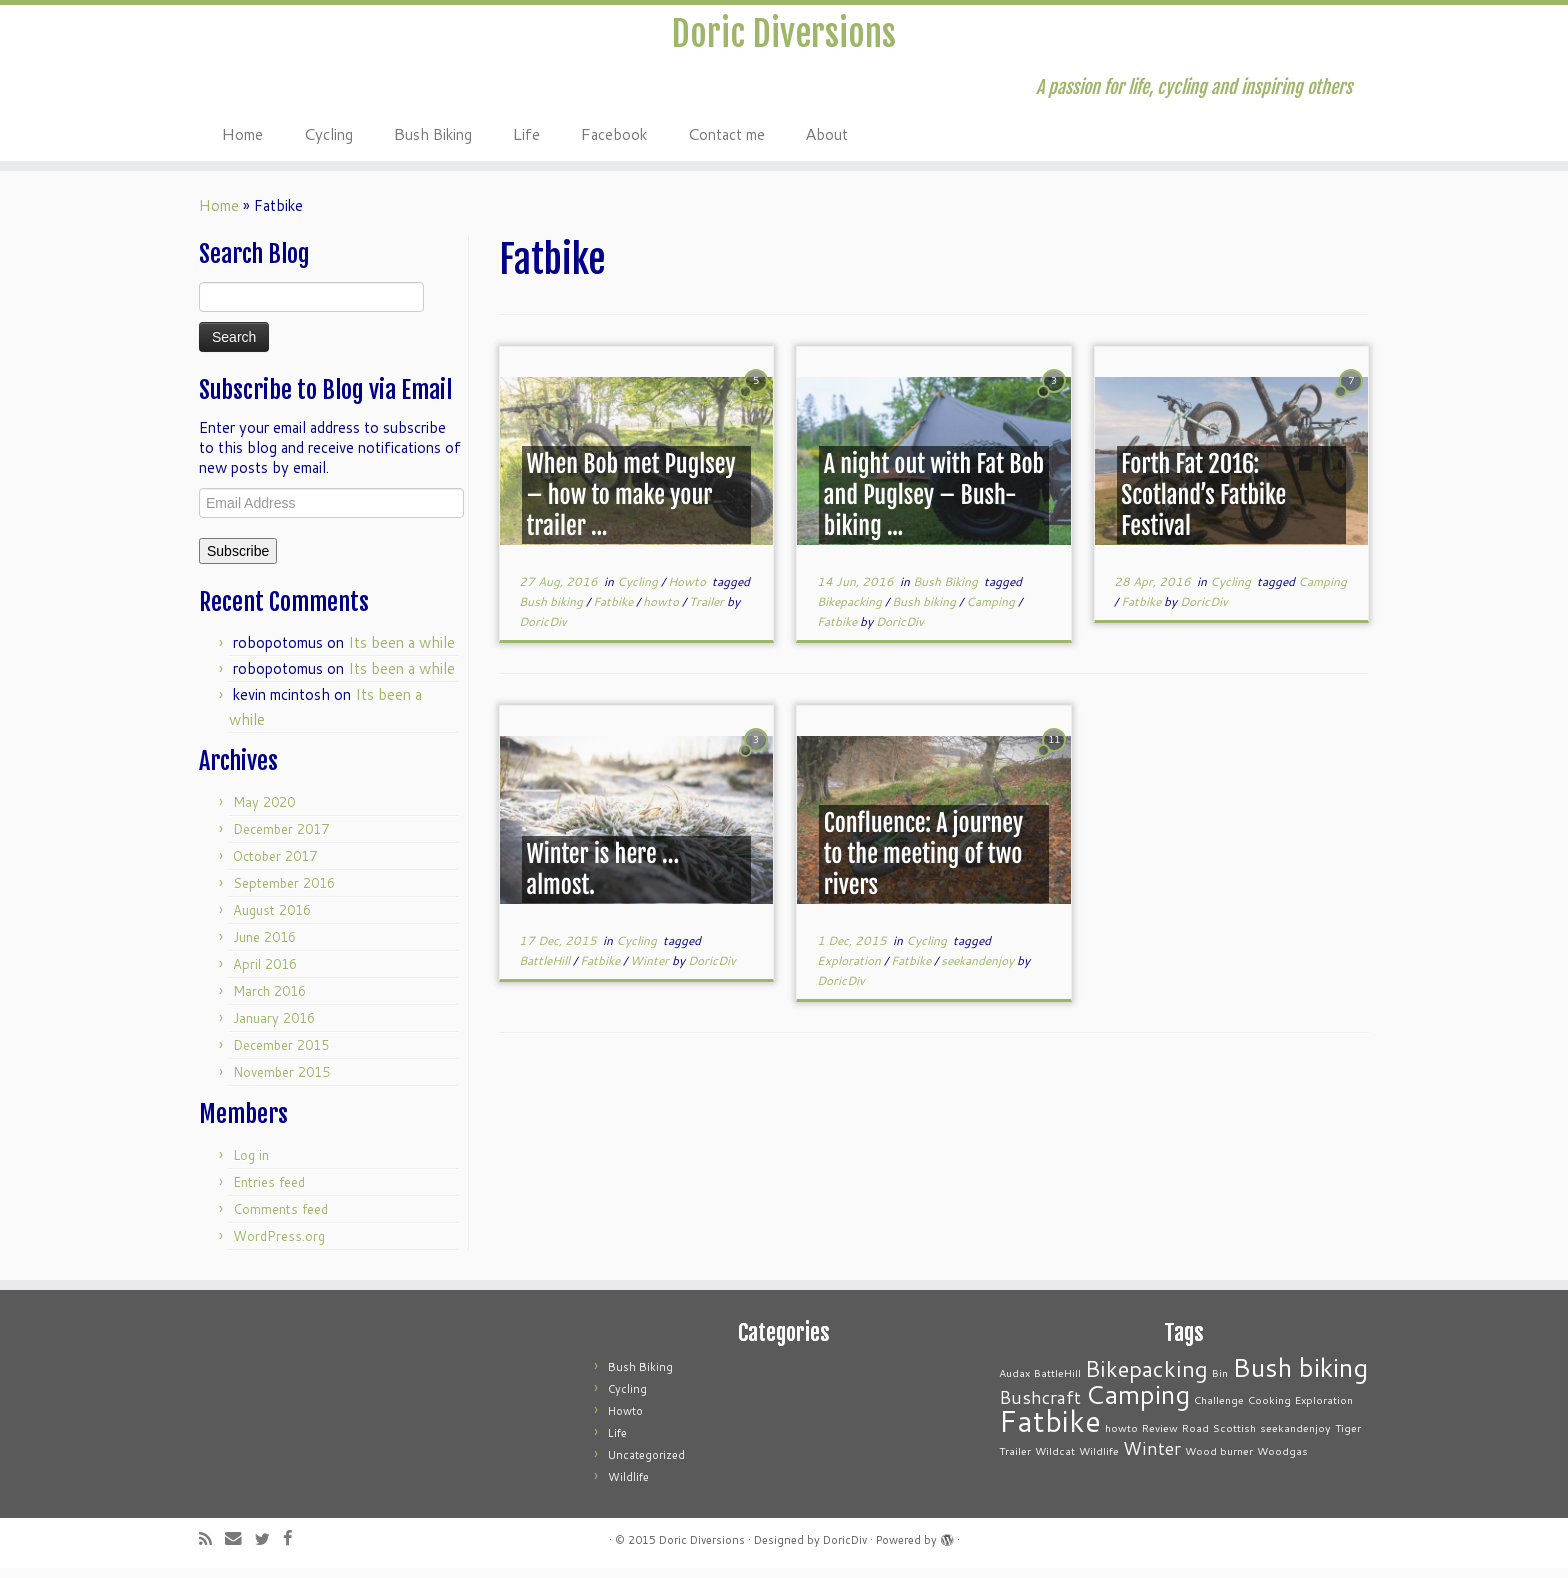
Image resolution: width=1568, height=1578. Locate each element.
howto (662, 611)
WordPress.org (279, 1246)
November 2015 (281, 1082)
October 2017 (275, 866)
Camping (992, 611)
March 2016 (269, 1001)
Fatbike (614, 611)
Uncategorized (646, 1465)
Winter (651, 970)
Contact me (726, 143)
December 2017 (281, 839)
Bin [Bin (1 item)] (1220, 1382)
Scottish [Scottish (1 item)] (1234, 1437)
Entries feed (269, 1192)
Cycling (328, 143)
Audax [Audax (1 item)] (1014, 1382)
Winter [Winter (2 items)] (1152, 1458)
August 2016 (272, 920)
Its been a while (401, 652)
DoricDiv (543, 631)
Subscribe (238, 561)
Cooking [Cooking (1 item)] (1269, 1409)
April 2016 (265, 974)
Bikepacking (851, 611)
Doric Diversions (784, 39)
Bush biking (552, 611)
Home (242, 143)
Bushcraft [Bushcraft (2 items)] (1040, 1407)
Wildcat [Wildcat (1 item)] (1055, 1460)
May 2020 (264, 812)
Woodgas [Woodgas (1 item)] (1282, 1460)
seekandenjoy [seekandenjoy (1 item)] (1295, 1437)
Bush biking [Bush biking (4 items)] (1300, 1376)
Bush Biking (432, 143)
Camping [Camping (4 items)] (1137, 1403)
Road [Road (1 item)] (1195, 1437)
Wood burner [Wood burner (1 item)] (1219, 1460)
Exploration (850, 970)
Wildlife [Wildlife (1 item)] (1099, 1460)
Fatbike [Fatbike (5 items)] (1050, 1430)
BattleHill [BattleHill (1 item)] (1057, 1382)
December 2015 (281, 1055)
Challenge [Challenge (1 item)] (1219, 1409)
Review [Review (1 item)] (1160, 1437)
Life (526, 143)
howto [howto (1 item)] (1121, 1437)
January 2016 (274, 1028)
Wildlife (628, 1487)
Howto (688, 591)
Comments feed (280, 1219)
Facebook (613, 143)
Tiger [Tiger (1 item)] (1348, 1437)
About (826, 143)
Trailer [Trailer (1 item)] (1015, 1460)
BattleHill (546, 970)
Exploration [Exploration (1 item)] (1324, 1409)
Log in (251, 1165)
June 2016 (264, 947)
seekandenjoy (979, 970)
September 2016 (284, 893)
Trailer (708, 611)
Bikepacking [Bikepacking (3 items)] (1146, 1378)
